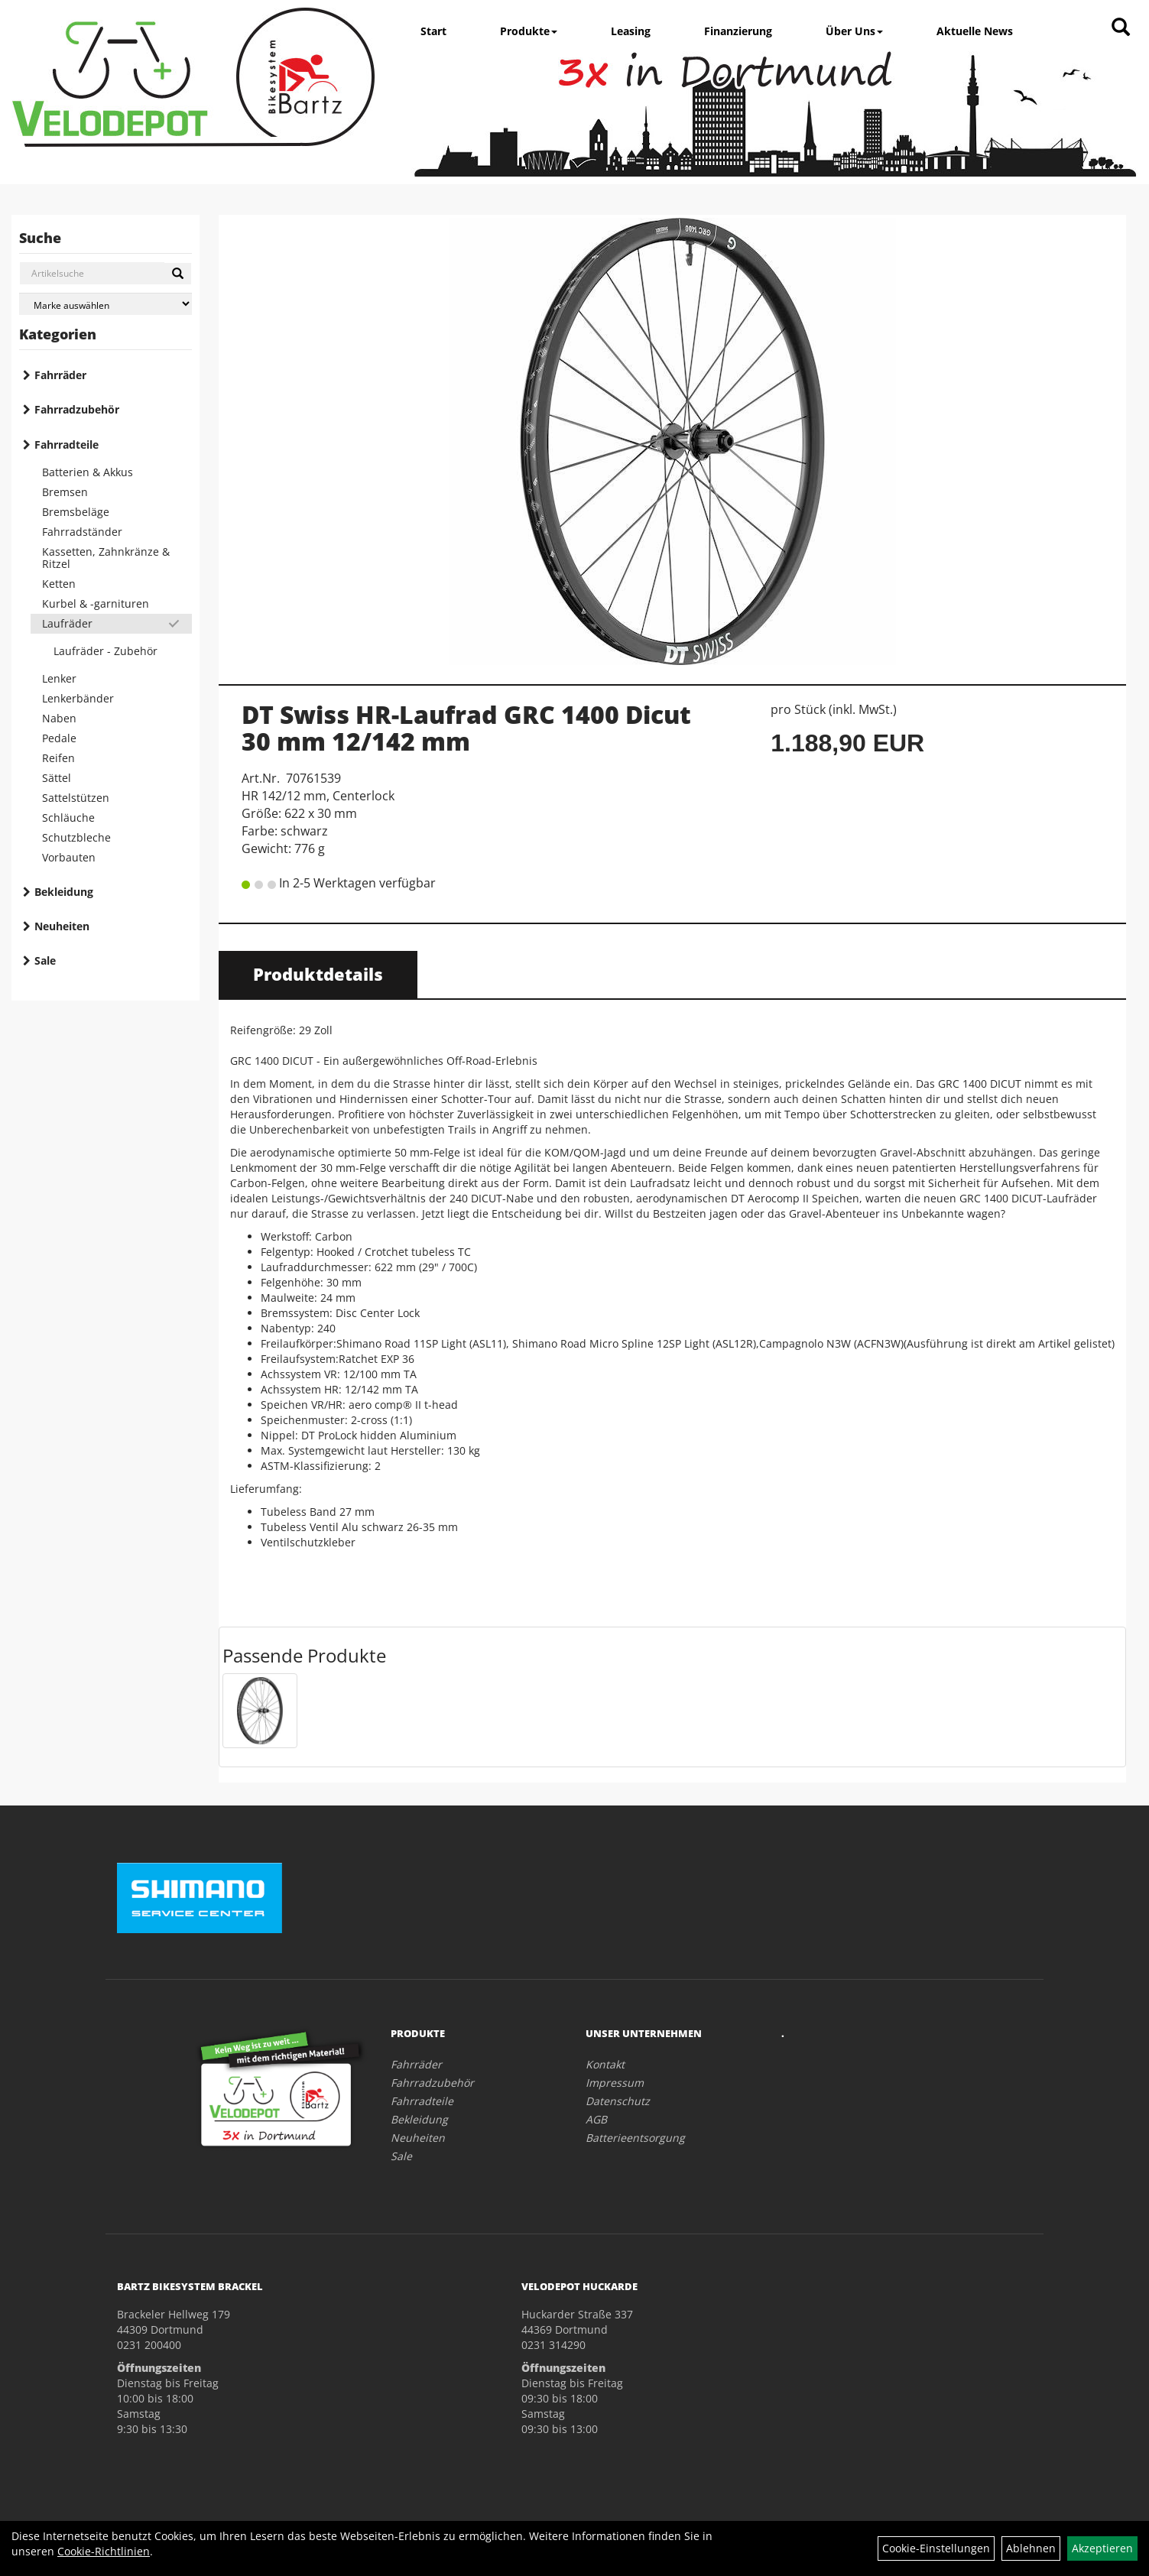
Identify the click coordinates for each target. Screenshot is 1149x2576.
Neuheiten (61, 926)
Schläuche (68, 817)
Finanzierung (738, 31)
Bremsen (65, 492)
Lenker (59, 678)
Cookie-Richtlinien (103, 2551)
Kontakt (605, 2064)
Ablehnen (1031, 2548)
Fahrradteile (66, 444)
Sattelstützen (75, 797)
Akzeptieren (1102, 2548)
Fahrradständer (82, 531)
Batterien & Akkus (87, 472)
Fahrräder (60, 375)
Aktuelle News (974, 31)
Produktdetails (318, 973)
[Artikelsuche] (1121, 28)
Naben (59, 718)
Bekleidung (63, 891)
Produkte (528, 31)
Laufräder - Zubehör (105, 651)
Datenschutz (618, 2101)
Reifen (58, 758)
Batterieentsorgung (635, 2137)
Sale (45, 960)
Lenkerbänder (78, 698)
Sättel (56, 778)
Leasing (631, 31)
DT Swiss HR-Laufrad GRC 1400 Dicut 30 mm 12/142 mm (466, 728)
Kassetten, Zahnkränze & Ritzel (106, 557)
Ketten (59, 583)
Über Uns (854, 31)
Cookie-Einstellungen (936, 2548)
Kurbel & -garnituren (95, 603)
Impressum (615, 2082)
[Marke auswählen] (105, 304)
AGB (596, 2119)
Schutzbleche (76, 837)
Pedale (59, 738)
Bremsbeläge (75, 511)
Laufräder (67, 623)
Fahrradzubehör (76, 409)
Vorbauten (69, 857)
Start (433, 31)
